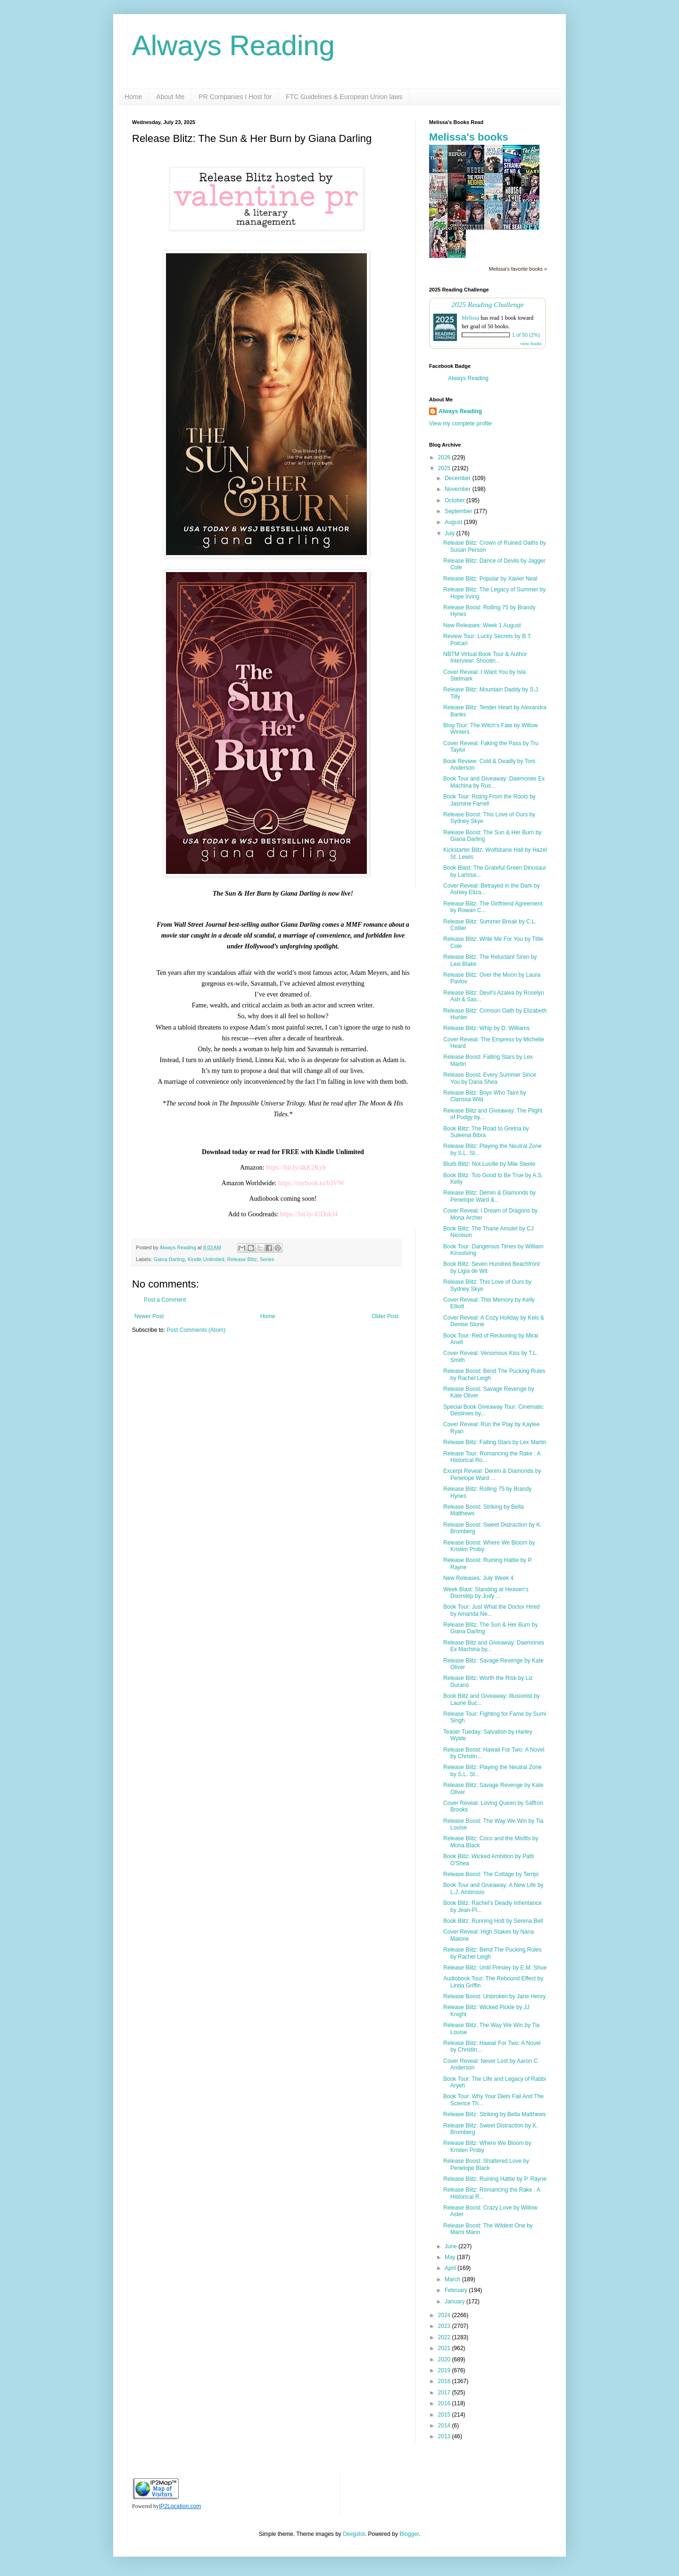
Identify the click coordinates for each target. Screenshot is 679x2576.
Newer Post (149, 1316)
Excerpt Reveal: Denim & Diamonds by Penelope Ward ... (492, 1474)
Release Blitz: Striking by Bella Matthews (494, 2114)
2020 (445, 2359)
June (451, 2246)
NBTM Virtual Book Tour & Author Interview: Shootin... (485, 657)
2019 (445, 2370)
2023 (445, 2326)
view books (531, 343)
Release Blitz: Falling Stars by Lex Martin (495, 1442)
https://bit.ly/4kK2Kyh (296, 1167)
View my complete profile (460, 423)
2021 (445, 2348)
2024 (445, 2315)
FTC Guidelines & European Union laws (344, 96)
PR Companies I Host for (235, 96)
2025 (445, 468)
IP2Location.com (180, 2506)
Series (267, 1259)
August (454, 522)
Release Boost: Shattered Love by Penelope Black (486, 2164)
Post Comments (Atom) (195, 1330)
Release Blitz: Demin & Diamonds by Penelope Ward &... (489, 1196)
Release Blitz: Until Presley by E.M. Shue (495, 1967)
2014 (445, 2425)
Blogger (409, 2534)
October (455, 500)
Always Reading (233, 45)
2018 (445, 2381)
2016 (445, 2403)
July (450, 533)
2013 (445, 2436)
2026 (445, 457)
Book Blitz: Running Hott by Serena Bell (493, 1921)
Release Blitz (242, 1259)
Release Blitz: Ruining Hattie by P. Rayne (495, 2179)
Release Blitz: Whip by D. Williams (486, 1028)
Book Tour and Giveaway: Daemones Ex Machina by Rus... (494, 782)
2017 (445, 2392)
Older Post (385, 1316)
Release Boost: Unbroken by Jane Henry (494, 1996)
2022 (445, 2337)
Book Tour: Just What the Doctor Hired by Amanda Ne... (491, 1610)
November (458, 489)
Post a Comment (165, 1299)
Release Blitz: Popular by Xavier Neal (490, 578)
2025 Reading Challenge (487, 304)
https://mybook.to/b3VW (311, 1183)
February (457, 2290)
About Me (170, 96)
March (453, 2279)
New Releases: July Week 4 (478, 1578)
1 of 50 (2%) (526, 335)
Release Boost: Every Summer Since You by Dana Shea (489, 1078)
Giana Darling (169, 1259)
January (455, 2301)
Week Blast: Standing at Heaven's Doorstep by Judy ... (486, 1592)
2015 (445, 2414)
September (459, 511)
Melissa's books (468, 137)
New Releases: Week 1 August (482, 625)
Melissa (470, 318)
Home (133, 96)
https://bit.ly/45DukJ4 (309, 1214)
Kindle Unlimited (206, 1259)
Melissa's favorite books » (518, 269)
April (451, 2268)
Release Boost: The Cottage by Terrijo (490, 1874)
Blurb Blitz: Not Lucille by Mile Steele (489, 1164)
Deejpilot (354, 2534)
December (458, 478)
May (451, 2257)
